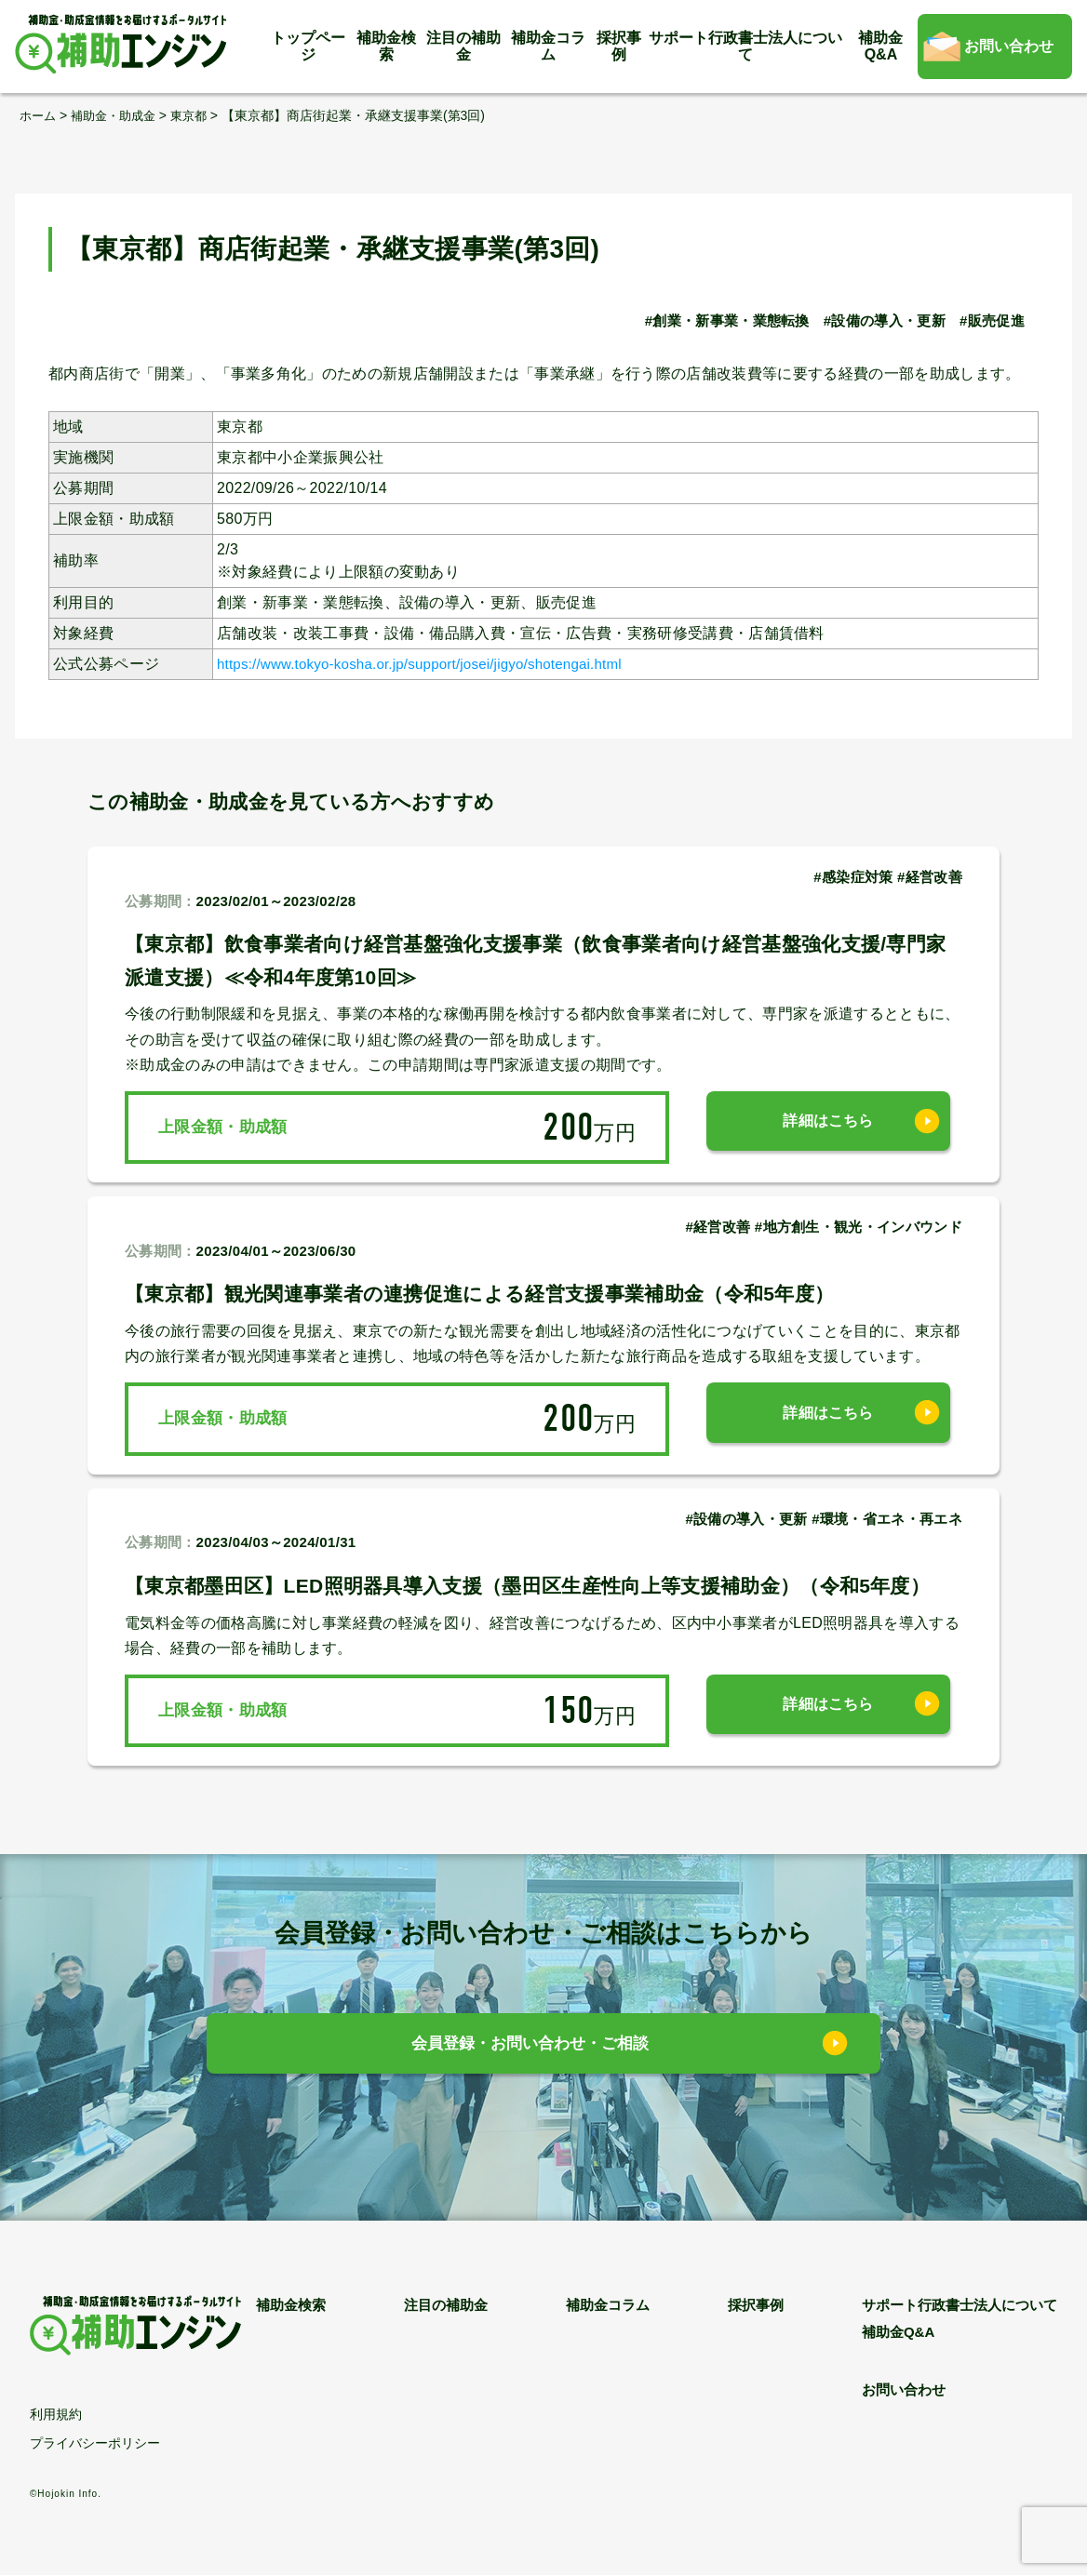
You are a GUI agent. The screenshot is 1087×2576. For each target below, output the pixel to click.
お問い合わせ (1008, 46)
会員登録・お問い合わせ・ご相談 (530, 2047)
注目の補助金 (463, 46)
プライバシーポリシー (95, 2443)
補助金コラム (548, 46)
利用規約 (56, 2415)
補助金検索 (386, 46)
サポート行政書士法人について (745, 46)
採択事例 (619, 46)
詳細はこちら (828, 1127)
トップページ (308, 46)
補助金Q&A (880, 46)
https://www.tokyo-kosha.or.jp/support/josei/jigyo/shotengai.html (435, 664)
